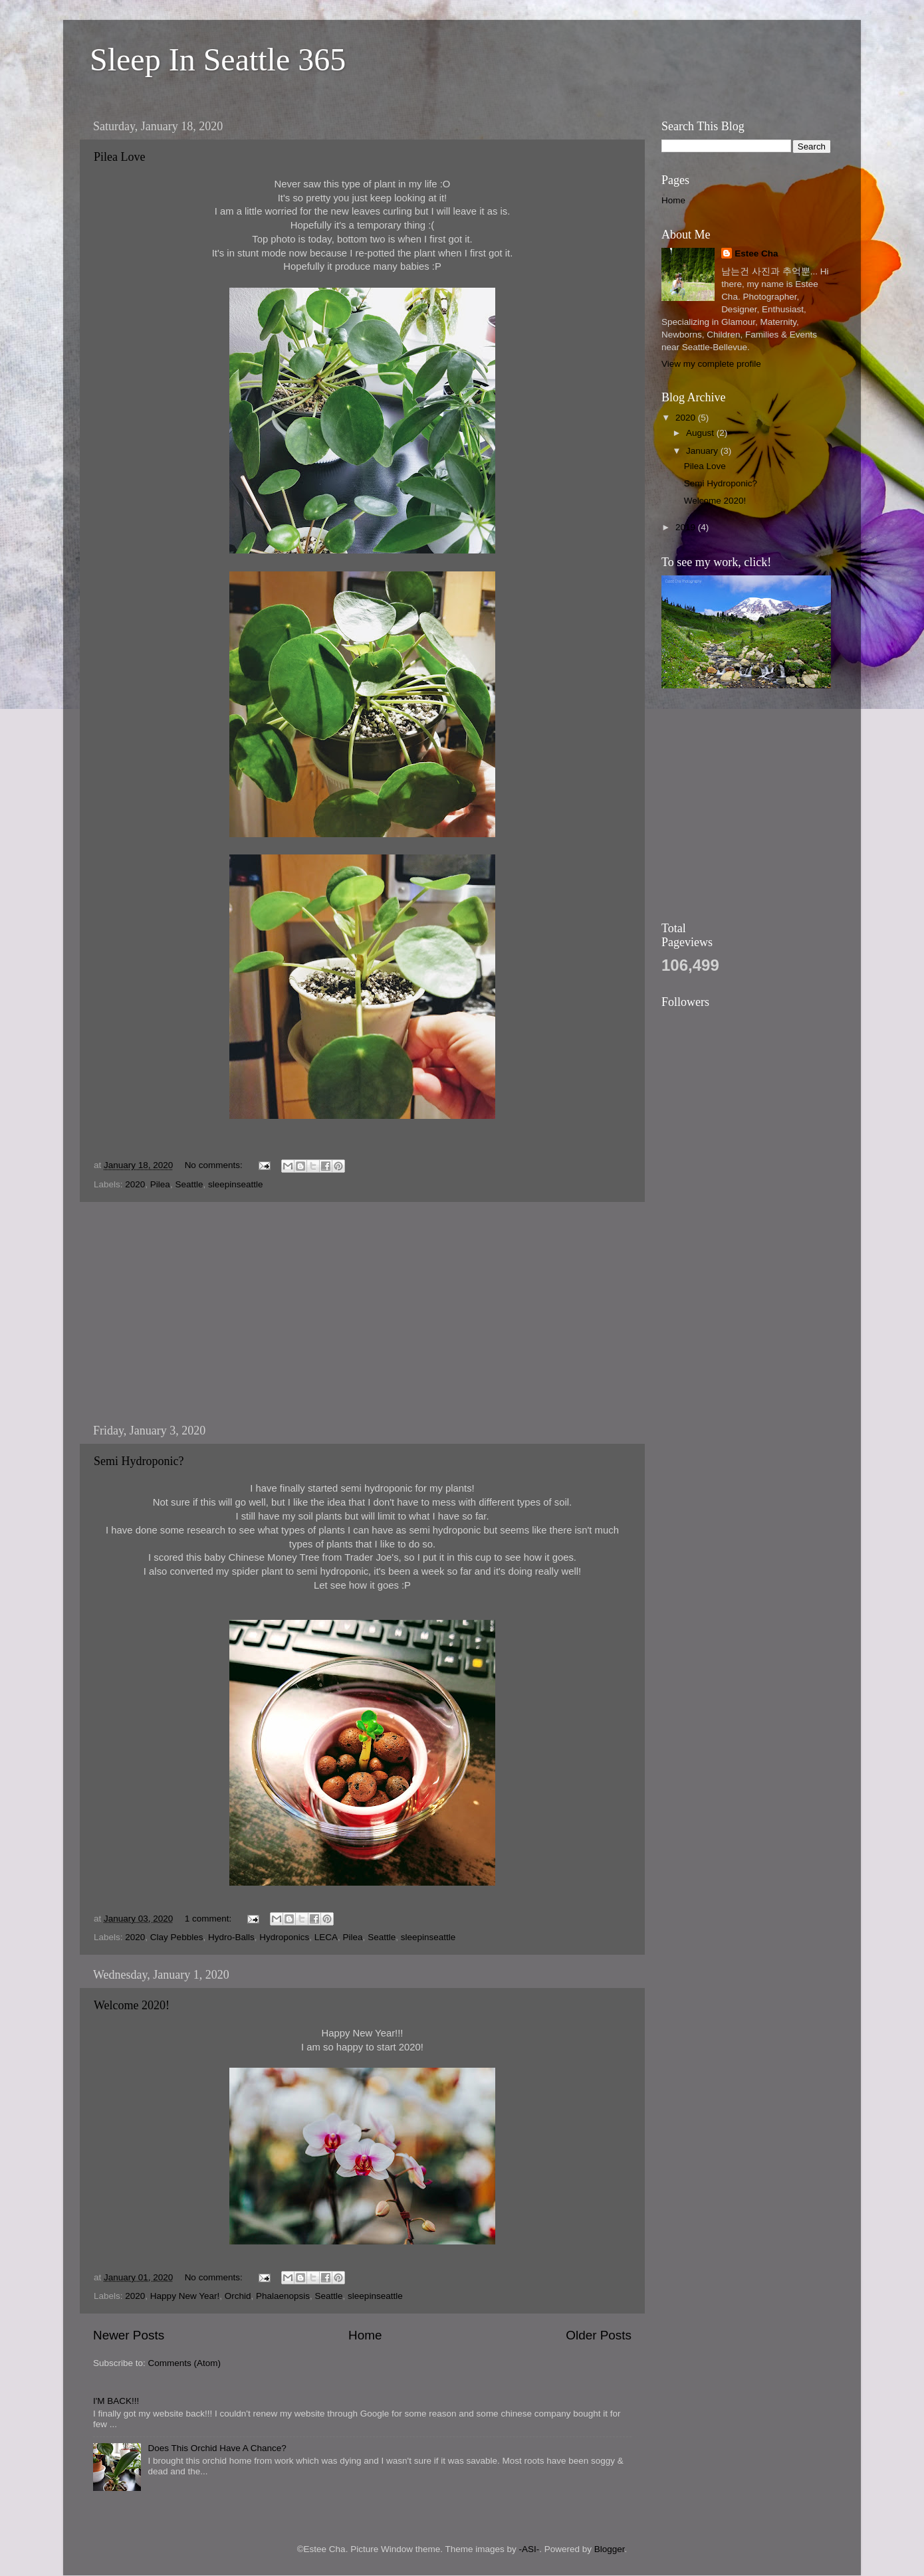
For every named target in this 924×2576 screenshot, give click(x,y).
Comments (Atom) (184, 2363)
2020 (135, 1184)
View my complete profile (711, 364)
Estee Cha (756, 253)
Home (365, 2335)
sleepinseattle (235, 1184)
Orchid (238, 2296)
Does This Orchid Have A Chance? (217, 2448)
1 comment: (209, 1919)
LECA (326, 1937)
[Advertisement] (362, 1313)
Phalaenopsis (283, 2296)
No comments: (215, 1165)
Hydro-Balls (231, 1937)
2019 (686, 527)
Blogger (609, 2549)
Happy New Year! (184, 2296)
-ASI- (529, 2549)
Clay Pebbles (176, 1937)
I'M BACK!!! (116, 2401)
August (701, 433)
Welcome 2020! (132, 2005)
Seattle (189, 1184)
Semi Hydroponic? (138, 1461)
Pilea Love (119, 156)
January (703, 451)
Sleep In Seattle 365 (218, 59)
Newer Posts (128, 2335)
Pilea (160, 1184)
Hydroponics (284, 1937)
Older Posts (599, 2335)
